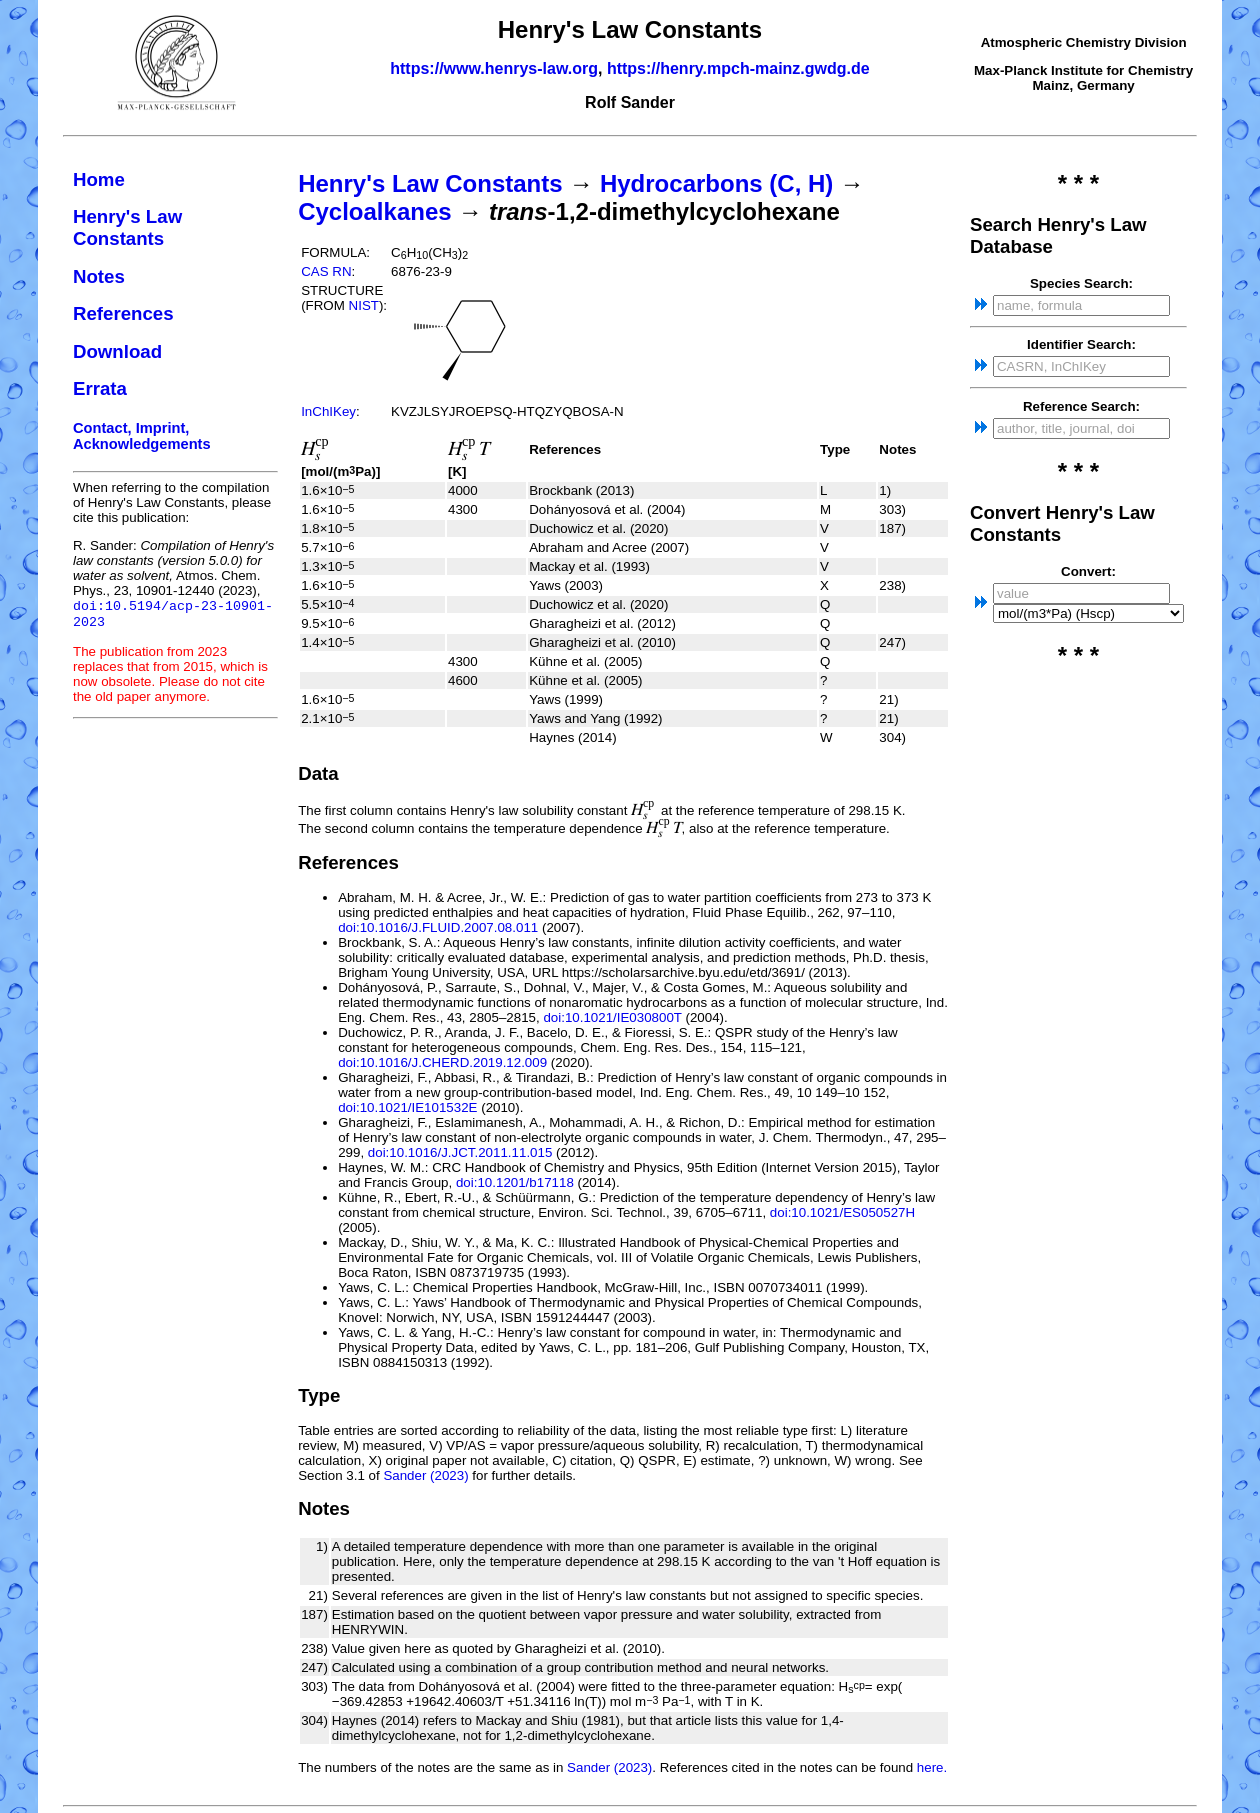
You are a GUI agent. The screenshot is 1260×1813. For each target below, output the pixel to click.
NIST (364, 305)
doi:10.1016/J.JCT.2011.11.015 (460, 1152)
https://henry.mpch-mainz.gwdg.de (738, 68)
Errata (100, 388)
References (123, 313)
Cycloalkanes (374, 211)
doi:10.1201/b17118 (515, 1182)
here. (932, 1767)
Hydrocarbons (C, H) (716, 183)
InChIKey (328, 411)
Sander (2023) (425, 1475)
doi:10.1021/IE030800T (612, 1017)
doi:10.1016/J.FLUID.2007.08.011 (438, 927)
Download (117, 351)
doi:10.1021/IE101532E (407, 1107)
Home (99, 179)
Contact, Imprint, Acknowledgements (142, 436)
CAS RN (326, 271)
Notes (99, 276)
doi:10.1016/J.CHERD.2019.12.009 (442, 1062)
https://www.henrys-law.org (494, 68)
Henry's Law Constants (127, 227)
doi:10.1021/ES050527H (842, 1212)
